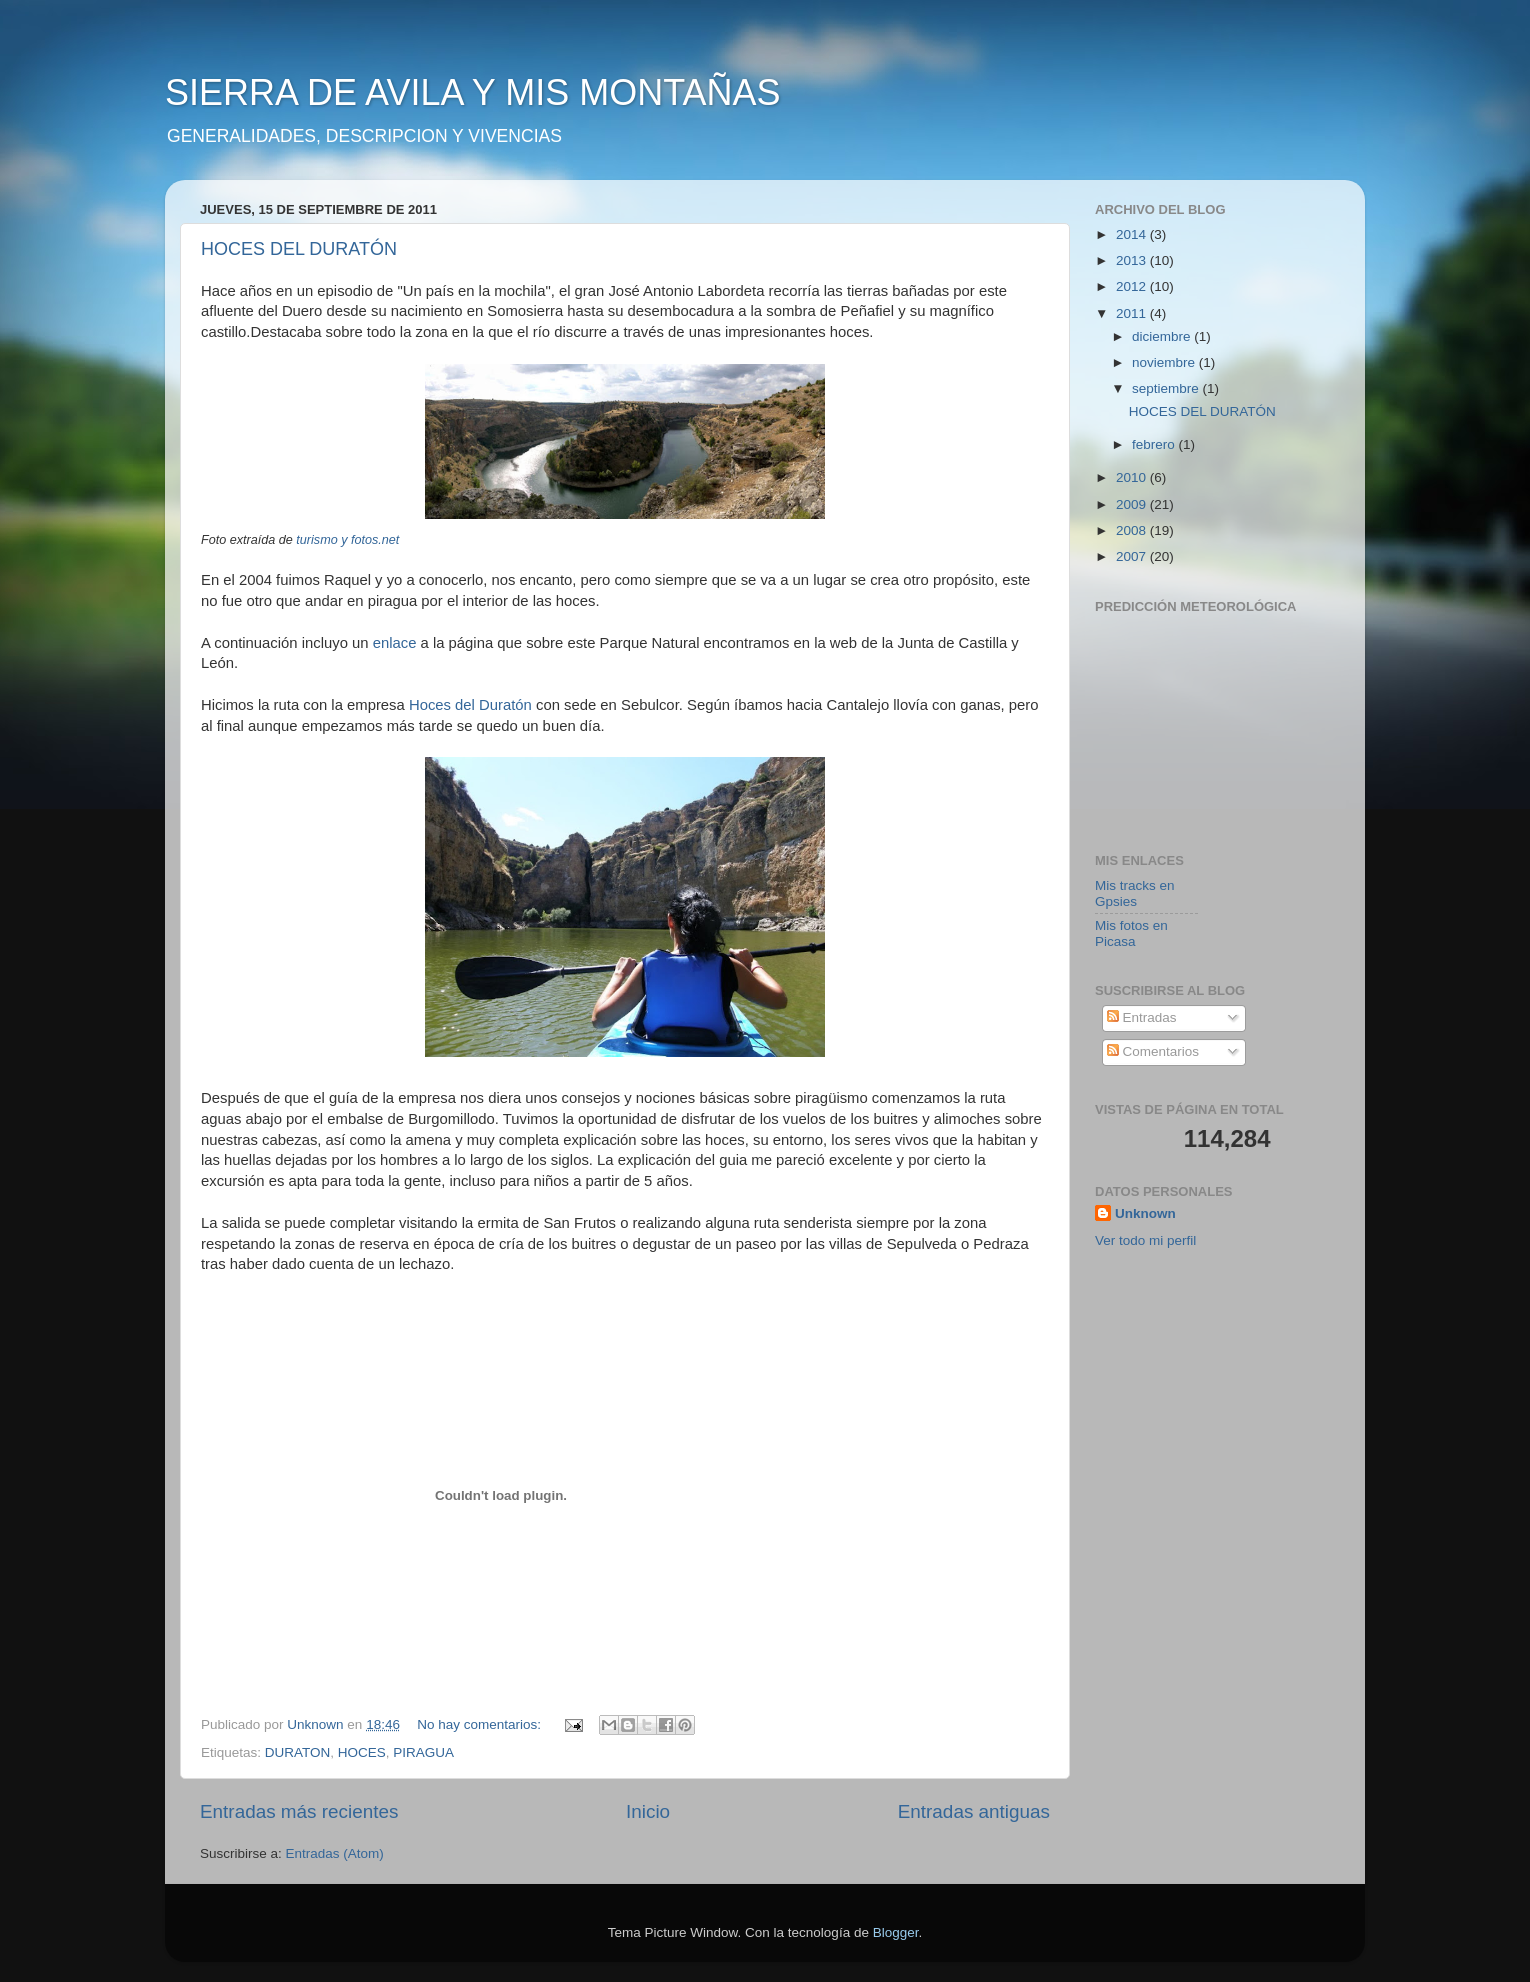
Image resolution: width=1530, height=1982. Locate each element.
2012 (1133, 286)
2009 (1133, 504)
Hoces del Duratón (472, 705)
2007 (1133, 556)
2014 (1133, 234)
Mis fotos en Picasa (1131, 933)
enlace (395, 643)
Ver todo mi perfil (1145, 1240)
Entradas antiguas (974, 1811)
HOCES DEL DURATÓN (299, 249)
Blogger (896, 1932)
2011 (1133, 313)
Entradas (1142, 1017)
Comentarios (1153, 1051)
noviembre (1165, 362)
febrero (1155, 444)
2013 (1133, 260)
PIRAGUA (423, 1752)
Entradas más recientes (299, 1811)
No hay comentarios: (481, 1724)
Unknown (1145, 1213)
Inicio (648, 1811)
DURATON (298, 1752)
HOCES (362, 1752)
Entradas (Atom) (335, 1853)
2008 (1133, 530)
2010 (1133, 477)
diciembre (1163, 336)
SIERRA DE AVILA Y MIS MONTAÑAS (473, 92)
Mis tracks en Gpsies (1135, 893)
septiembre (1167, 388)
